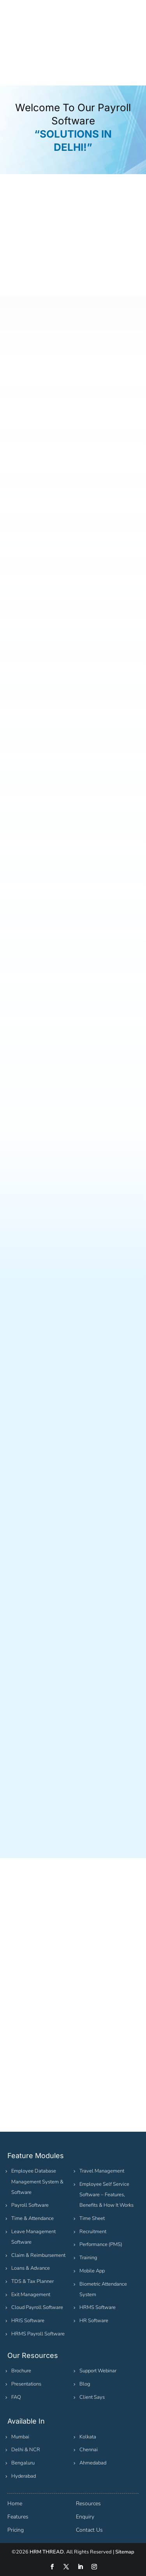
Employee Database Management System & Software (37, 2181)
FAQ (16, 2397)
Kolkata (87, 2436)
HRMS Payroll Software (38, 2333)
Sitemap (124, 2551)
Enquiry (85, 2516)
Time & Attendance (32, 2218)
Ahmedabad (92, 2462)
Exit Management (30, 2294)
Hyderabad (23, 2476)
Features (17, 2516)
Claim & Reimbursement (38, 2255)
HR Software (93, 2320)
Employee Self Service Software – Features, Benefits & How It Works (106, 2195)
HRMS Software (97, 2307)
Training (88, 2257)
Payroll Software (30, 2205)
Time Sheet (92, 2218)
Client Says (92, 2397)
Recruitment (92, 2231)
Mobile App (92, 2270)
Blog (84, 2383)
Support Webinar (97, 2370)
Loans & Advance (30, 2268)
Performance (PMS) (100, 2244)
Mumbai (20, 2436)
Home (14, 2503)
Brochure (21, 2370)
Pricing (15, 2530)
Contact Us (89, 2530)
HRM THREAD (47, 2551)
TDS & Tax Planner (32, 2281)
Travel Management (101, 2170)
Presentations (26, 2383)
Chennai (88, 2449)
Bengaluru (23, 2462)
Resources (88, 2503)
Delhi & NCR (25, 2449)
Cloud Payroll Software (37, 2307)
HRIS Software (27, 2320)
